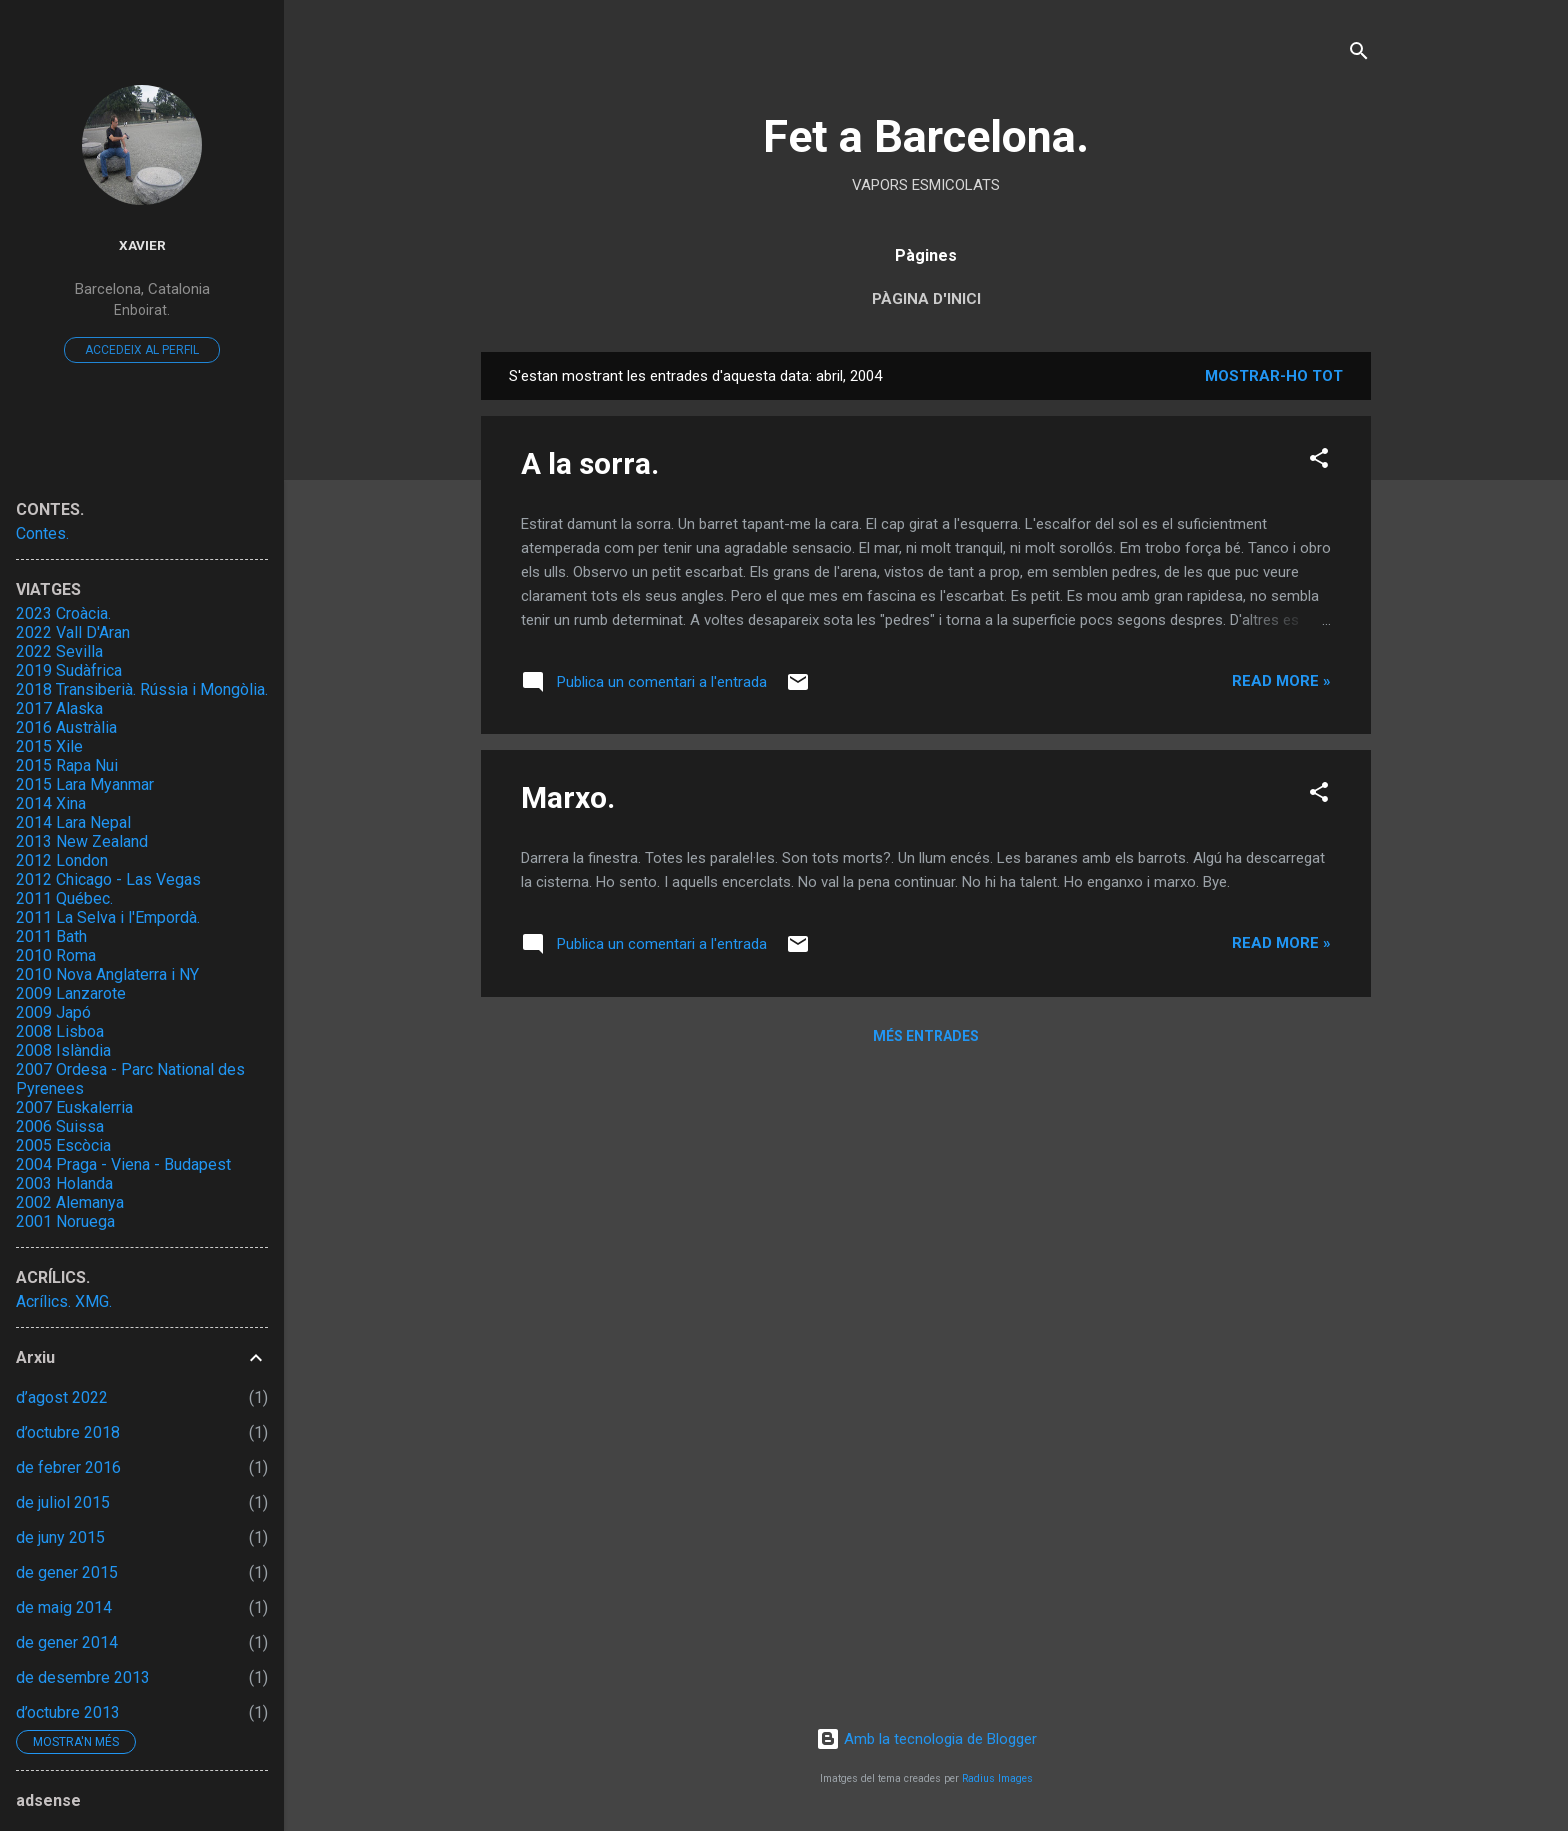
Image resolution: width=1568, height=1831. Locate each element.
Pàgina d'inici (926, 299)
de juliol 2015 (63, 1502)
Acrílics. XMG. (64, 1301)
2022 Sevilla (59, 651)
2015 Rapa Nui (67, 765)
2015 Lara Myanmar (85, 784)
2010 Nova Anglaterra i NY (107, 974)
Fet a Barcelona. (926, 136)
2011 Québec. (64, 898)
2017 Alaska (59, 708)
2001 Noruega (65, 1221)
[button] (1319, 461)
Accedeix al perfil (142, 350)
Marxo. (568, 797)
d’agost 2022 (62, 1397)
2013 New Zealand (82, 841)
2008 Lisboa (60, 1031)
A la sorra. (590, 463)
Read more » (1281, 681)
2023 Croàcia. (63, 613)
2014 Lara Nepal (73, 822)
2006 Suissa (60, 1126)
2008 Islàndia (63, 1050)
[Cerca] (1359, 54)
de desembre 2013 (83, 1677)
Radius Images (997, 1778)
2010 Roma (56, 955)
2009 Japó (53, 1012)
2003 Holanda (64, 1183)
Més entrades (926, 1036)
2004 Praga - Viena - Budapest (123, 1164)
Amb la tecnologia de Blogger (926, 1739)
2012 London (62, 860)
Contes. (42, 533)
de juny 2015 (60, 1537)
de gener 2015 (67, 1572)
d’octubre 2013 (68, 1712)
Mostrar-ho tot (1274, 376)
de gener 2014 (67, 1642)
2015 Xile (49, 746)
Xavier (142, 245)
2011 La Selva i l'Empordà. (108, 917)
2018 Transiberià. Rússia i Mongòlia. (142, 689)
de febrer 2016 (68, 1467)
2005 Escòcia (63, 1145)
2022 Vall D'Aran (73, 632)
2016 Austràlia (66, 727)
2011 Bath (51, 936)
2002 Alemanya (70, 1202)
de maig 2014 (64, 1607)
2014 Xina (51, 803)
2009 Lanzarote (71, 993)
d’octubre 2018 (68, 1432)
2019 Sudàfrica (69, 670)
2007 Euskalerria (74, 1107)
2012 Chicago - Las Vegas (108, 879)
